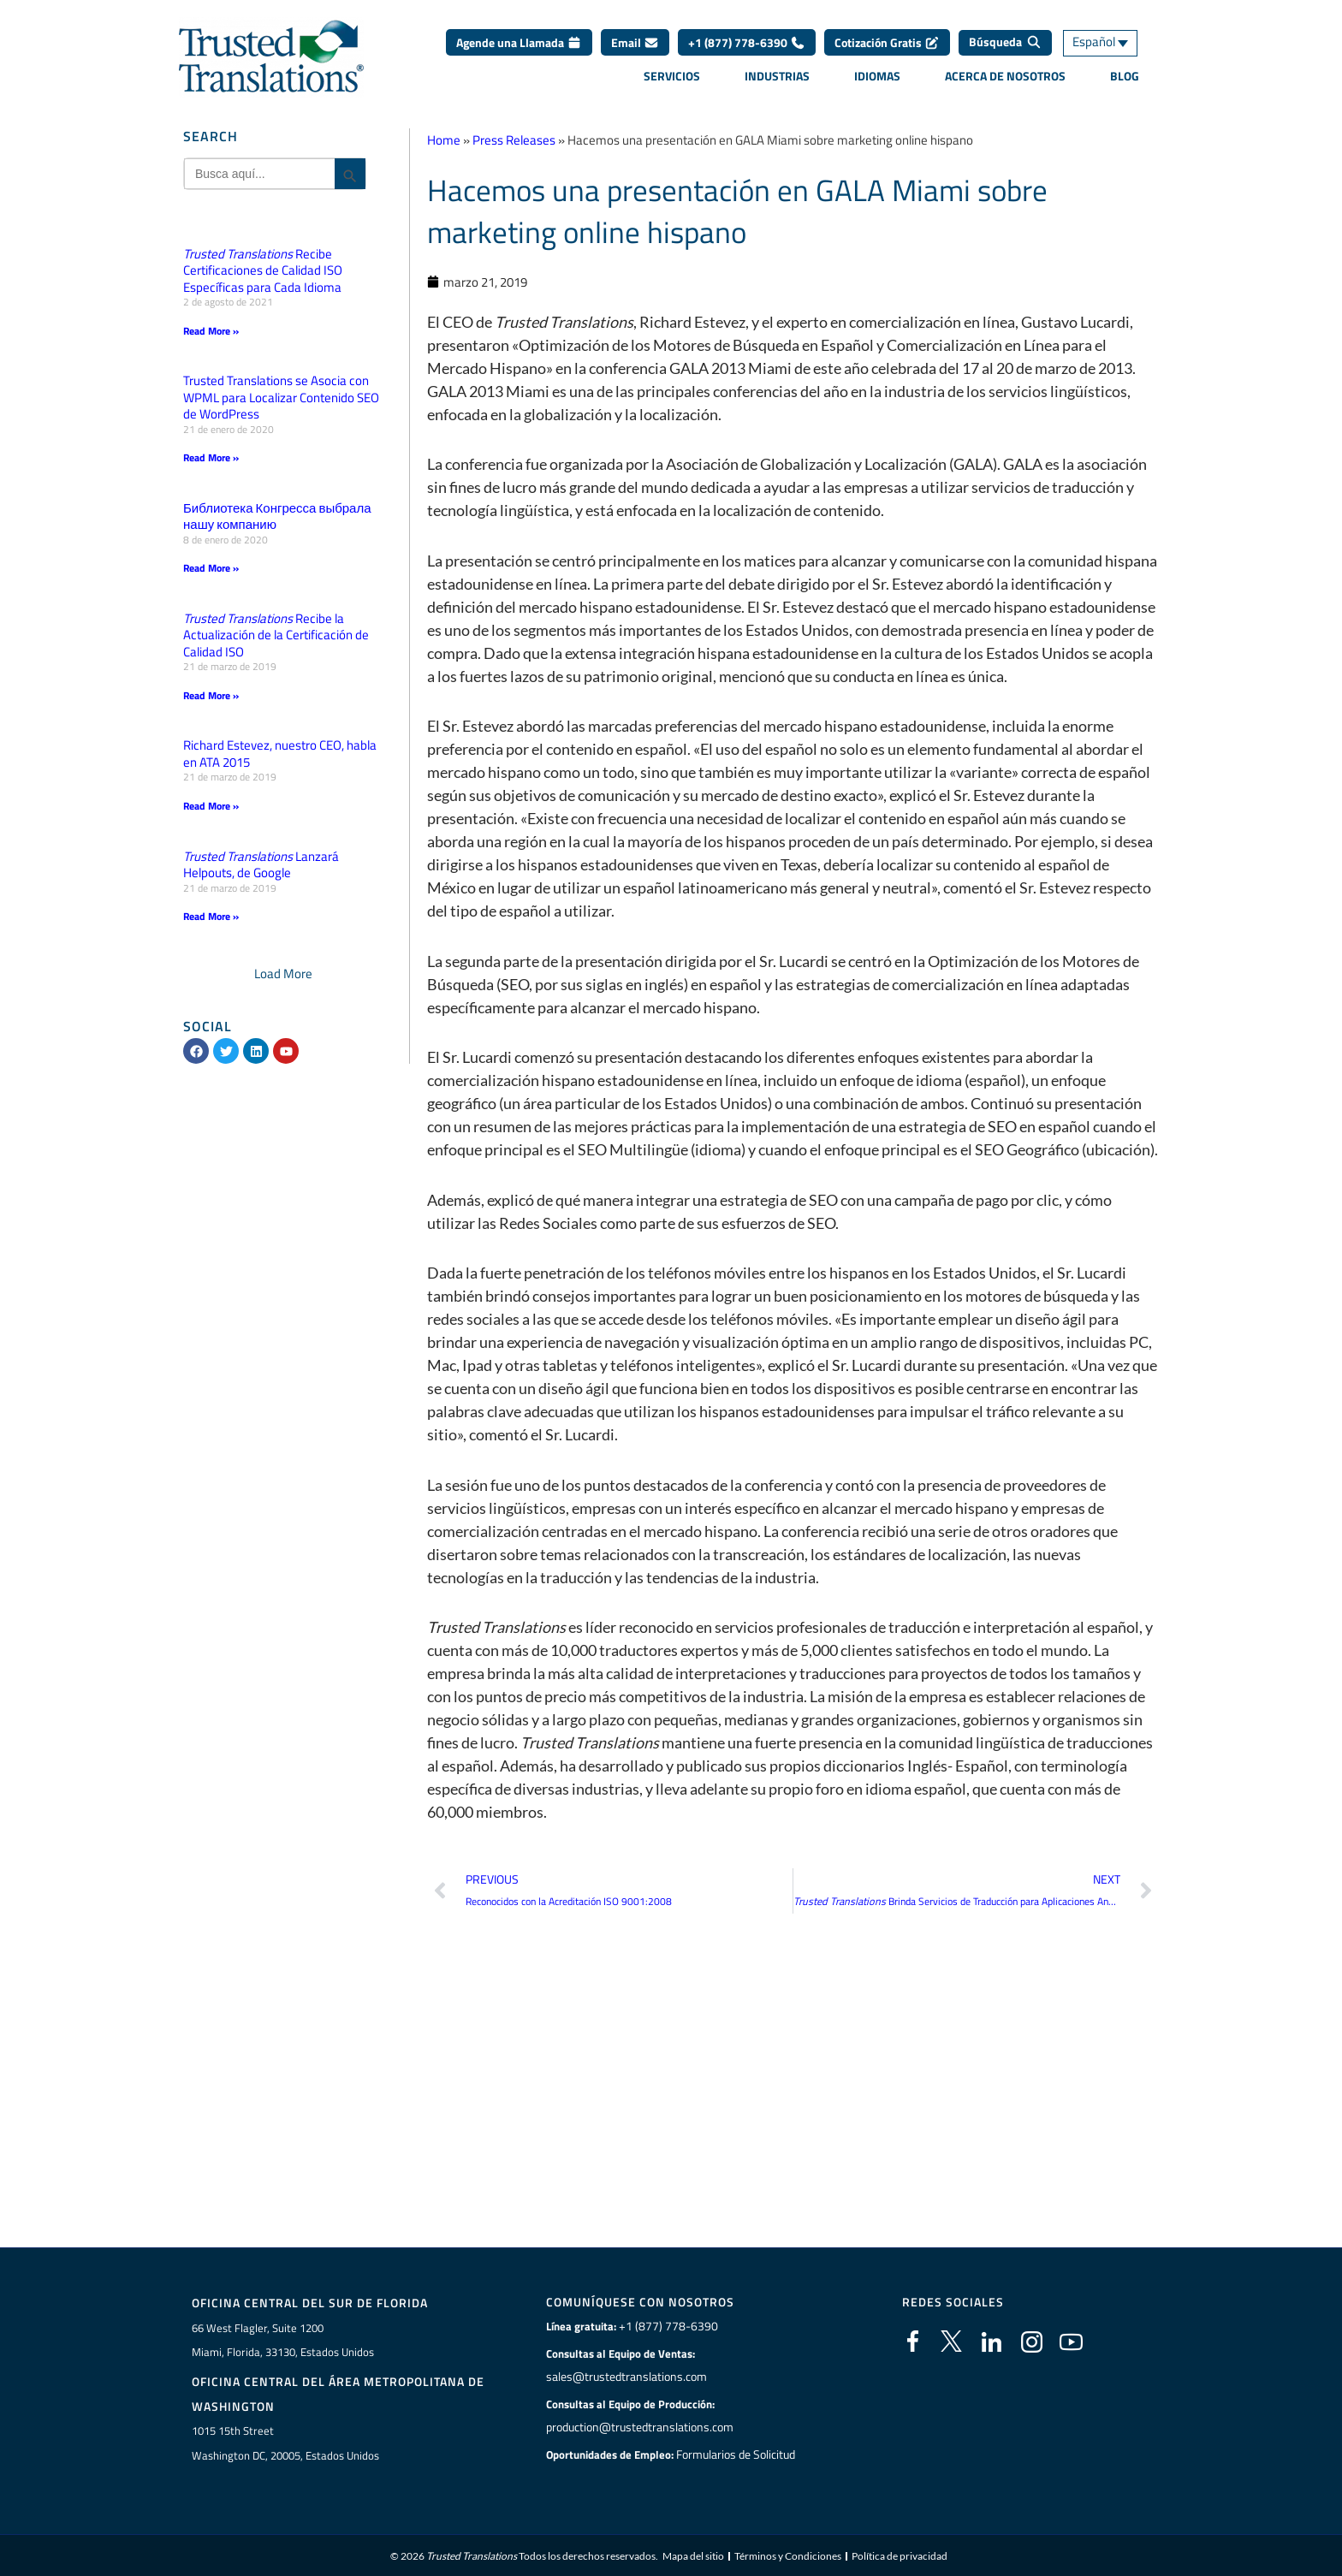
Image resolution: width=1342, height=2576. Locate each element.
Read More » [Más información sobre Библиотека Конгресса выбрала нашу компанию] (211, 567)
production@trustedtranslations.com (638, 2424)
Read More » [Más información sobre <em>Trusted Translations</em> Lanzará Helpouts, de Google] (211, 914)
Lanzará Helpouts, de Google (261, 862)
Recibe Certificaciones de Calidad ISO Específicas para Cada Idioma (262, 270)
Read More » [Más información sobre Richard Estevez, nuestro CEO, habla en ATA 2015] (211, 804)
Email (635, 42)
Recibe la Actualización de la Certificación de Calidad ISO (276, 633)
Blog (1124, 76)
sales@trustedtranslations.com (624, 2374)
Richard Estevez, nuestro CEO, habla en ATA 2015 (280, 751)
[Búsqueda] (1005, 43)
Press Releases (513, 140)
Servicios (672, 76)
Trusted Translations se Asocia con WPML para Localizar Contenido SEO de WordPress (281, 397)
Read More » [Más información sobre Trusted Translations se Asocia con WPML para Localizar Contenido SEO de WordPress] (211, 457)
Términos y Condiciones (787, 2554)
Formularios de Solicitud (736, 2451)
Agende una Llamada (519, 42)
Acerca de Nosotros (1005, 76)
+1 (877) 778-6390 (746, 42)
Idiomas (877, 76)
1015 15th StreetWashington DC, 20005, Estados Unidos (285, 2440)
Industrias (777, 76)
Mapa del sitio (693, 2554)
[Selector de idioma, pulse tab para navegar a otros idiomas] (1111, 43)
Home (443, 140)
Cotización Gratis (887, 42)
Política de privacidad (899, 2554)
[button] (283, 971)
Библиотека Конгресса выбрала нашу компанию (277, 515)
